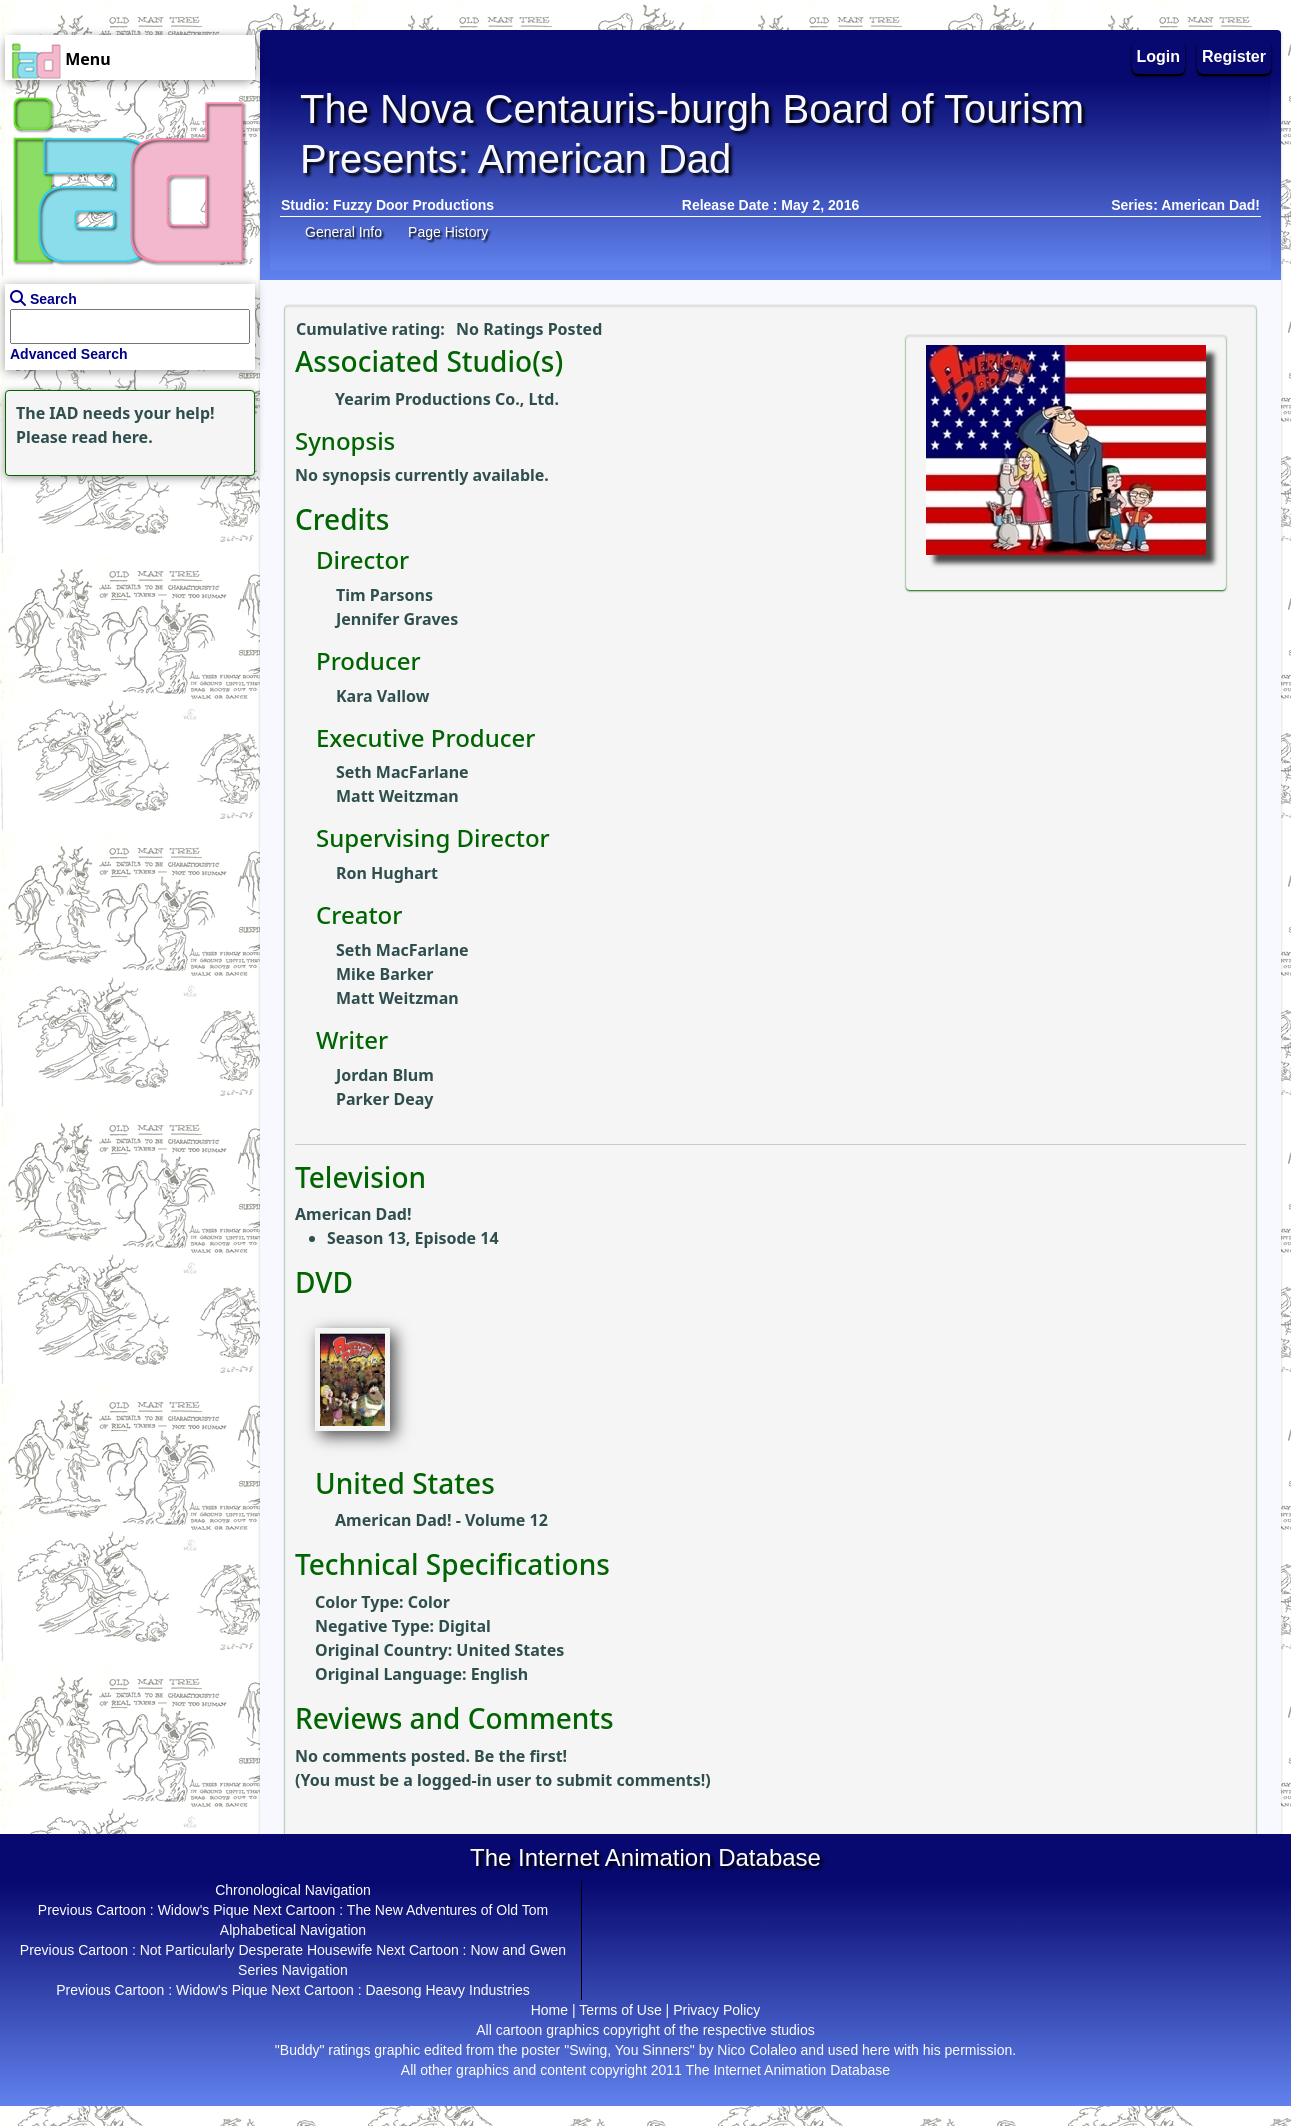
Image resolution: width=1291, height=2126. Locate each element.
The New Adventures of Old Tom (447, 1910)
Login (1159, 56)
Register (1234, 56)
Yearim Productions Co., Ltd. (447, 399)
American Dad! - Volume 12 (441, 1520)
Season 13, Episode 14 (413, 1238)
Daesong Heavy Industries (448, 1990)
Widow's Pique (203, 1910)
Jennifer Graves (397, 619)
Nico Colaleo (756, 2050)
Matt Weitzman (397, 796)
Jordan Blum (385, 1075)
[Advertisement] (125, 606)
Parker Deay (384, 1099)
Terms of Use (620, 2010)
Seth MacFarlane (402, 772)
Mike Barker (385, 974)
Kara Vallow (382, 696)
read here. (112, 437)
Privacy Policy (716, 2010)
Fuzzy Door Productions (413, 205)
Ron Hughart (387, 873)
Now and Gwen (518, 1950)
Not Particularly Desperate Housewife (256, 1950)
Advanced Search (69, 354)
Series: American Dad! (1185, 205)
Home (549, 2010)
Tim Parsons (384, 595)
